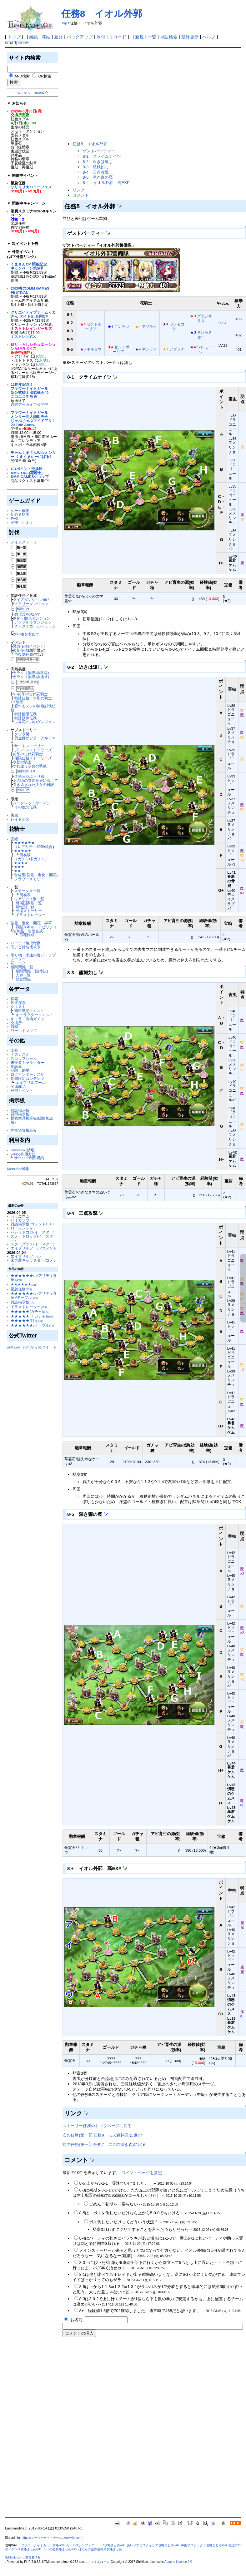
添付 (101, 36)
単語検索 (169, 36)
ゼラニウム (20, 1216)
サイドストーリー (29, 746)
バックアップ (80, 36)
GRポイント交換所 (26, 469)
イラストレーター (31, 915)
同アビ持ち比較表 (26, 947)
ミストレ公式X (23, 336)
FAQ (14, 518)
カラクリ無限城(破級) (31, 673)
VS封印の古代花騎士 (30, 694)
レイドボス (20, 819)
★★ (17, 871)
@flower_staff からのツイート (32, 1347)
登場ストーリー (29, 911)
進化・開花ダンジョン (31, 618)
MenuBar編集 (18, 1169)
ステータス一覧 (27, 891)
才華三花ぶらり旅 (29, 776)
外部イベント (22, 1091)
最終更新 (190, 36)
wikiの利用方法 (23, 1154)
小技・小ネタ (22, 522)
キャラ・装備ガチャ (27, 1019)
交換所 (16, 1023)
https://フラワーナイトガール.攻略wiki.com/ (52, 2537)
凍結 (46, 36)
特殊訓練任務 (25, 718)
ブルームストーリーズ (33, 750)
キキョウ (94, 349)
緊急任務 (21, 1289)
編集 (33, 36)
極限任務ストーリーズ (33, 758)
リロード (117, 36)
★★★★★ (22, 851)
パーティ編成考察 (26, 943)
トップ (14, 36)
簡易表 (25, 895)
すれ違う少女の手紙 (30, 766)
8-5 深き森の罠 (98, 177)
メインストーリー (26, 542)
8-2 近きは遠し (98, 161)
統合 (49, 847)
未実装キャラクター (27, 1062)
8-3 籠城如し (96, 167)
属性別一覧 (25, 907)
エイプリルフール (31, 1082)
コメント (81, 195)
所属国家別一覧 (29, 903)
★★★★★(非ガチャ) (32, 1316)
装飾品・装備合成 (28, 931)
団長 (14, 1050)
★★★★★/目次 (27, 1320)
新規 (139, 36)
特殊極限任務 (25, 714)
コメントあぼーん (97, 2562)
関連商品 (18, 1087)
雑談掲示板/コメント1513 (32, 1224)
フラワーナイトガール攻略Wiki (43, 2545)
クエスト (18, 1007)
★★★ (19, 867)
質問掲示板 (20, 1114)
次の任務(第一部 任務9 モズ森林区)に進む (102, 2135)
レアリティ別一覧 (29, 899)
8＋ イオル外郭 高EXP (106, 182)
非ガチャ (37, 859)
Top (64, 23)
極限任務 (23, 609)
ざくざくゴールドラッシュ (33, 628)
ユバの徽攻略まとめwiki (60, 2549)
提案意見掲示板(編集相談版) (32, 1120)
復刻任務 (20, 650)
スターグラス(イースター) (32, 1244)
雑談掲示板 (20, 1110)
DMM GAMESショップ (30, 476)
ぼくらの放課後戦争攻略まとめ (100, 2549)
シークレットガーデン (31, 803)
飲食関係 (23, 979)
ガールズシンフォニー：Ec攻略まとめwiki (95, 2545)
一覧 (152, 36)
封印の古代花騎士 (28, 754)
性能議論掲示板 (24, 1130)
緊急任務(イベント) (29, 646)
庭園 (14, 1027)
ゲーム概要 (20, 511)
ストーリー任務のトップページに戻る (97, 2125)
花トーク (18, 963)
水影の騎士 (22, 762)
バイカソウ (20, 1220)
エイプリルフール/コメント (34, 1248)
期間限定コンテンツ (27, 1078)
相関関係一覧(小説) (32, 971)
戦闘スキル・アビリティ (36, 927)
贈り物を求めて (26, 634)
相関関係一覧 (22, 967)
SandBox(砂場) (23, 1150)
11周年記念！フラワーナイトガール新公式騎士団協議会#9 (29, 388)
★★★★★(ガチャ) (30, 1311)
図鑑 (14, 839)
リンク (79, 190)
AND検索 (22, 76)
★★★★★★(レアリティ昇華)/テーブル (34, 1295)
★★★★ (21, 863)
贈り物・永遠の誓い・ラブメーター (33, 957)
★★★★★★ (24, 843)
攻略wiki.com (14, 2557)
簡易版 (25, 855)
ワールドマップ (24, 1031)
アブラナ (149, 327)
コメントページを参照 (141, 2172)
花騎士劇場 (20, 1070)
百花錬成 (26, 935)
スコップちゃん (24, 1058)
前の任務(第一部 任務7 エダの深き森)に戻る (104, 2144)
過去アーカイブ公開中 (29, 404)
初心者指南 (20, 514)
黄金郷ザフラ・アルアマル (33, 740)
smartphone (17, 42)
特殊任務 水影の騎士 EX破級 (33, 700)
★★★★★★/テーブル (32, 1325)
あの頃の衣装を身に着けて (35, 780)
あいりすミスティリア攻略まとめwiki (153, 2545)
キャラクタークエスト (34, 1015)
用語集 (16, 1067)
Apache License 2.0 (178, 2562)
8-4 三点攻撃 (96, 172)
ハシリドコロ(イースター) (32, 1232)
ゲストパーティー (99, 151)
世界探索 (18, 1002)
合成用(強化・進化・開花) (36, 875)
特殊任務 (23, 790)
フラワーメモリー (29, 879)
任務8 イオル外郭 (102, 13)
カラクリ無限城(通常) (31, 677)
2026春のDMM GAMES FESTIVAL (30, 290)
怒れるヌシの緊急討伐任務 (33, 708)
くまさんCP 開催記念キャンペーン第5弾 (29, 266)
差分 (58, 36)
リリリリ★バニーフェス (31, 187)
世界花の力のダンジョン (35, 722)
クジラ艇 (21, 734)
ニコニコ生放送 (24, 397)
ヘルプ (208, 36)
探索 (14, 999)
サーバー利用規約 (29, 1158)
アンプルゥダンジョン (33, 622)
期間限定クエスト (29, 1011)
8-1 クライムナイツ (102, 156)
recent (39, 92)
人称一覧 (23, 975)
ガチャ (23, 859)
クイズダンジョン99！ (32, 600)
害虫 (14, 815)
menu (25, 92)
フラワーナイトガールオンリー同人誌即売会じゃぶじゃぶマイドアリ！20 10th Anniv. (33, 418)
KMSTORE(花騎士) (27, 473)
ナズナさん (20, 1054)
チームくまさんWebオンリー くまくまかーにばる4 (33, 454)
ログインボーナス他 (27, 1074)
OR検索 (44, 76)
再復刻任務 (23, 654)
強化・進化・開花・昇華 (31, 923)
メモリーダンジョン (31, 604)
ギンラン (121, 327)
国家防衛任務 (26, 771)
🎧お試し (39, 356)
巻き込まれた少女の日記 (33, 784)
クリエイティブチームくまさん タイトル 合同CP (33, 314)
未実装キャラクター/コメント (34, 1262)
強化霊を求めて (27, 614)
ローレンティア (24, 1228)
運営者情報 (33, 2557)
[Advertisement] (122, 94)
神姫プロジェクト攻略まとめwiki (204, 2545)
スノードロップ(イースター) (32, 1238)
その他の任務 (25, 807)
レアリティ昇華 (31, 847)
